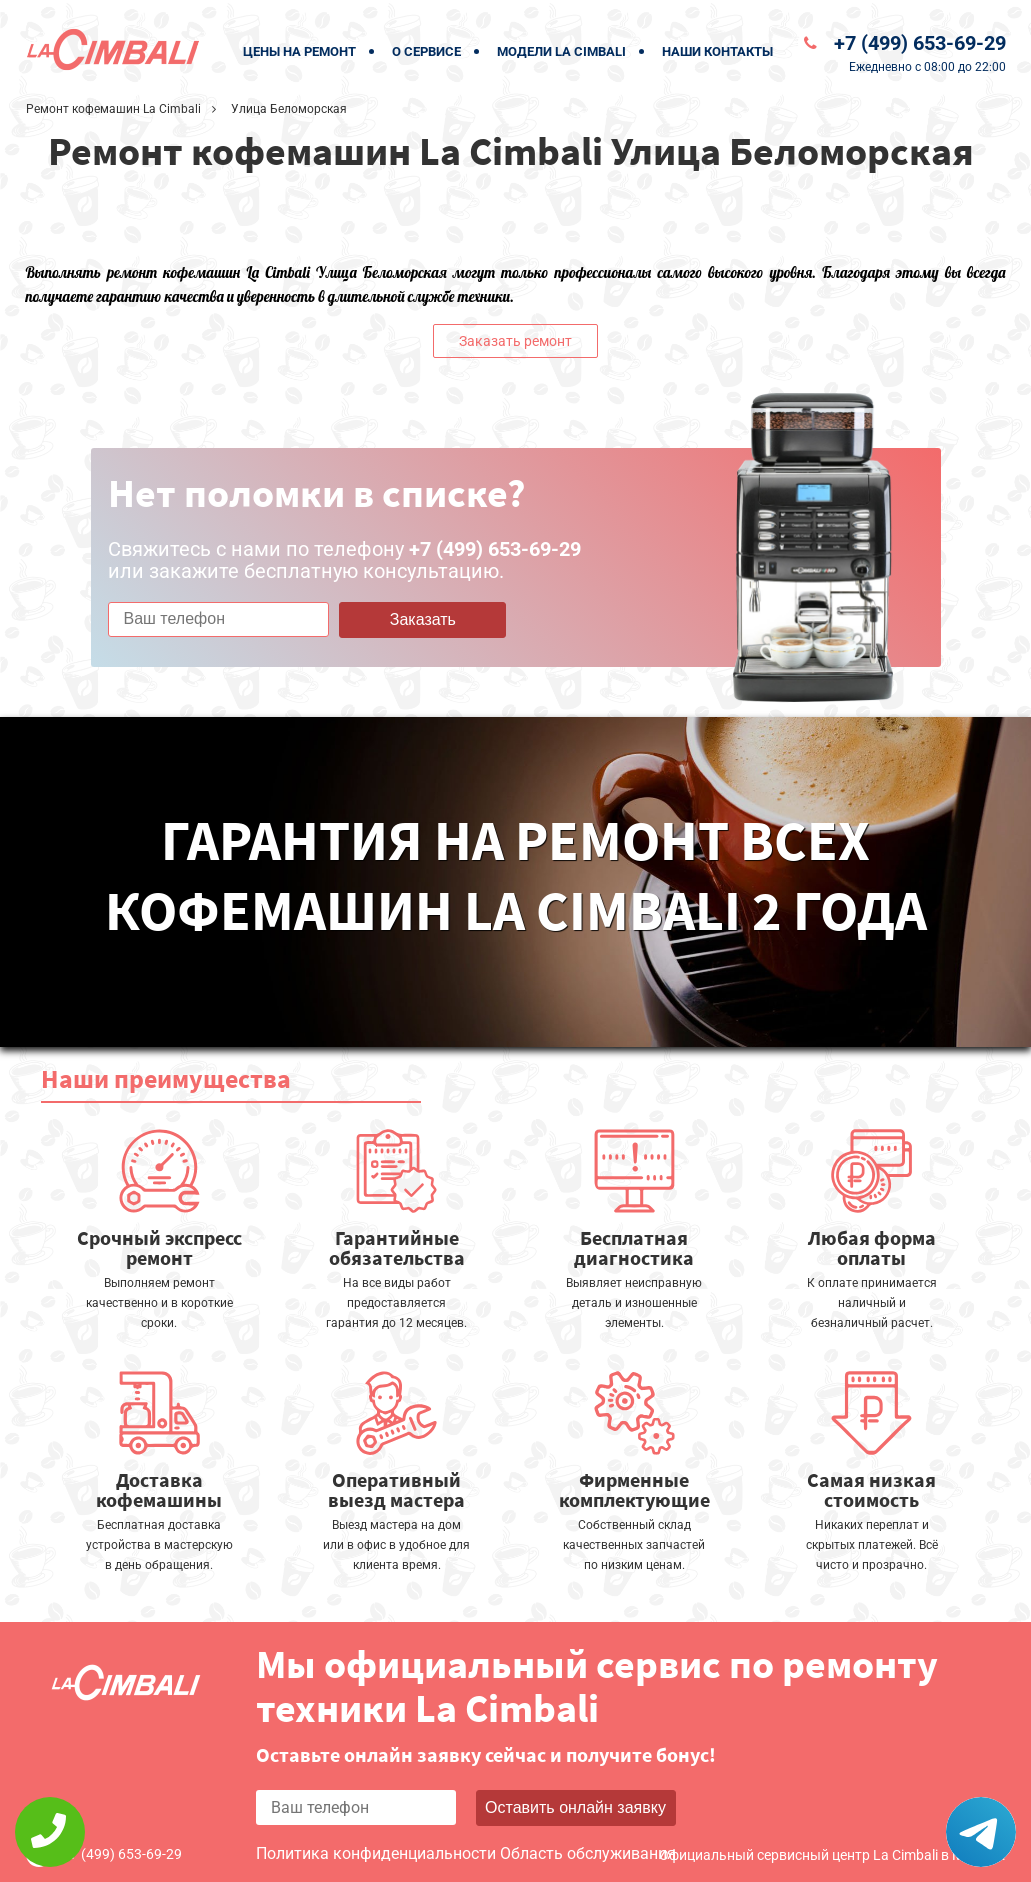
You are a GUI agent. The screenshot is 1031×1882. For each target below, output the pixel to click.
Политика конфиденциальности (376, 1853)
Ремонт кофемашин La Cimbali (113, 109)
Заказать (423, 619)
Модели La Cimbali (561, 51)
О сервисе (426, 51)
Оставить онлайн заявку (575, 1807)
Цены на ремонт (299, 51)
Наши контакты (717, 51)
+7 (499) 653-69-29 (920, 43)
